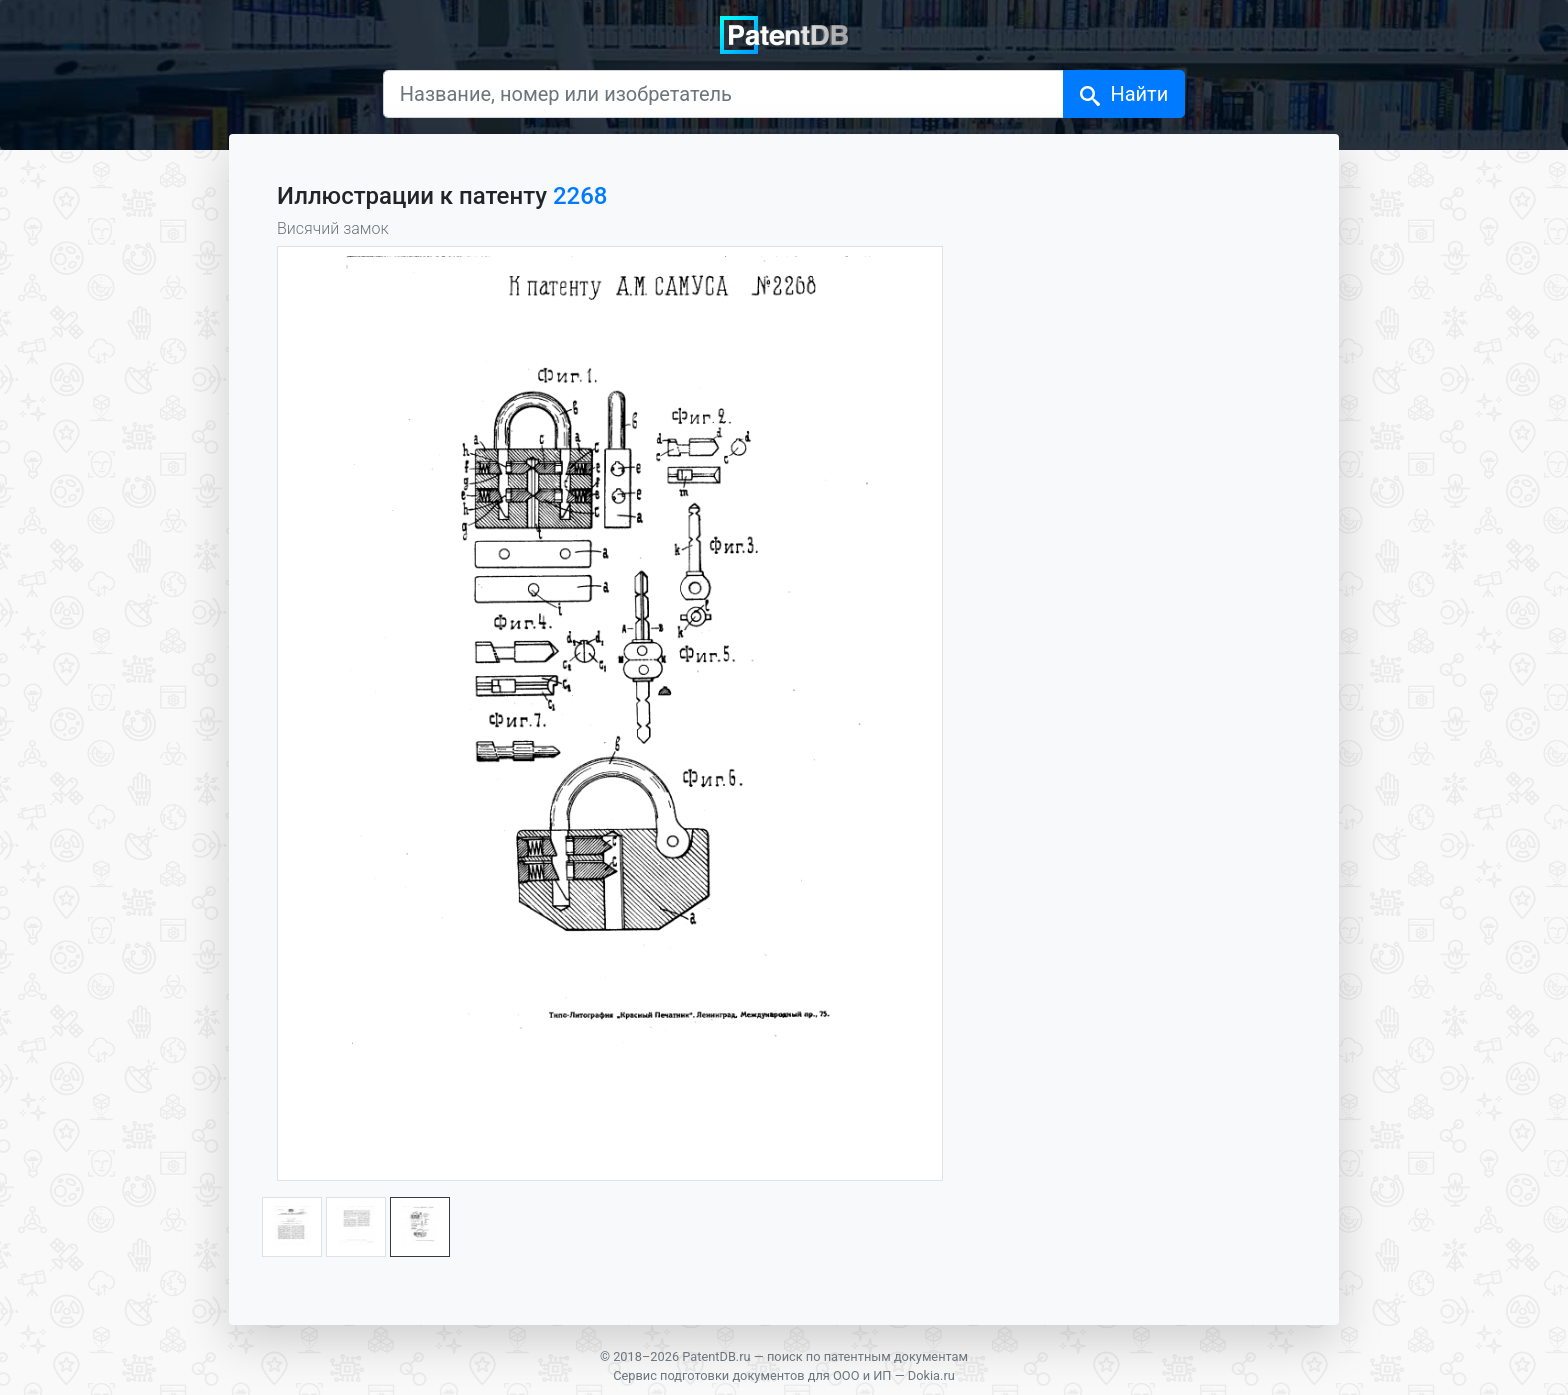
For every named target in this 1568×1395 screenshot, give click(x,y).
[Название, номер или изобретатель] (724, 94)
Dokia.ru (931, 1375)
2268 (580, 196)
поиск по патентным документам (867, 1356)
